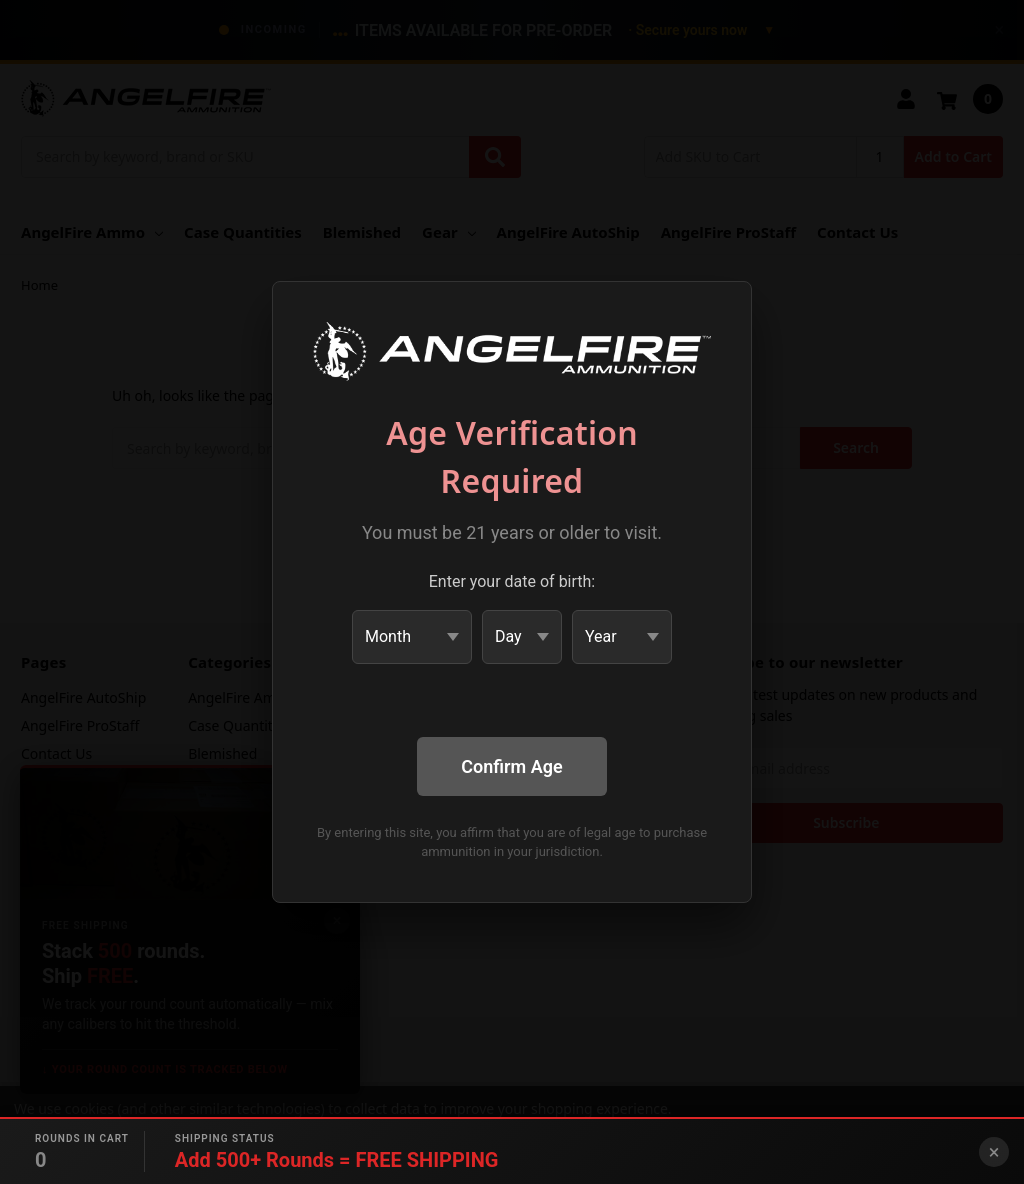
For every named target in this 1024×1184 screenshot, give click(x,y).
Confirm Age (511, 766)
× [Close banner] (994, 1152)
